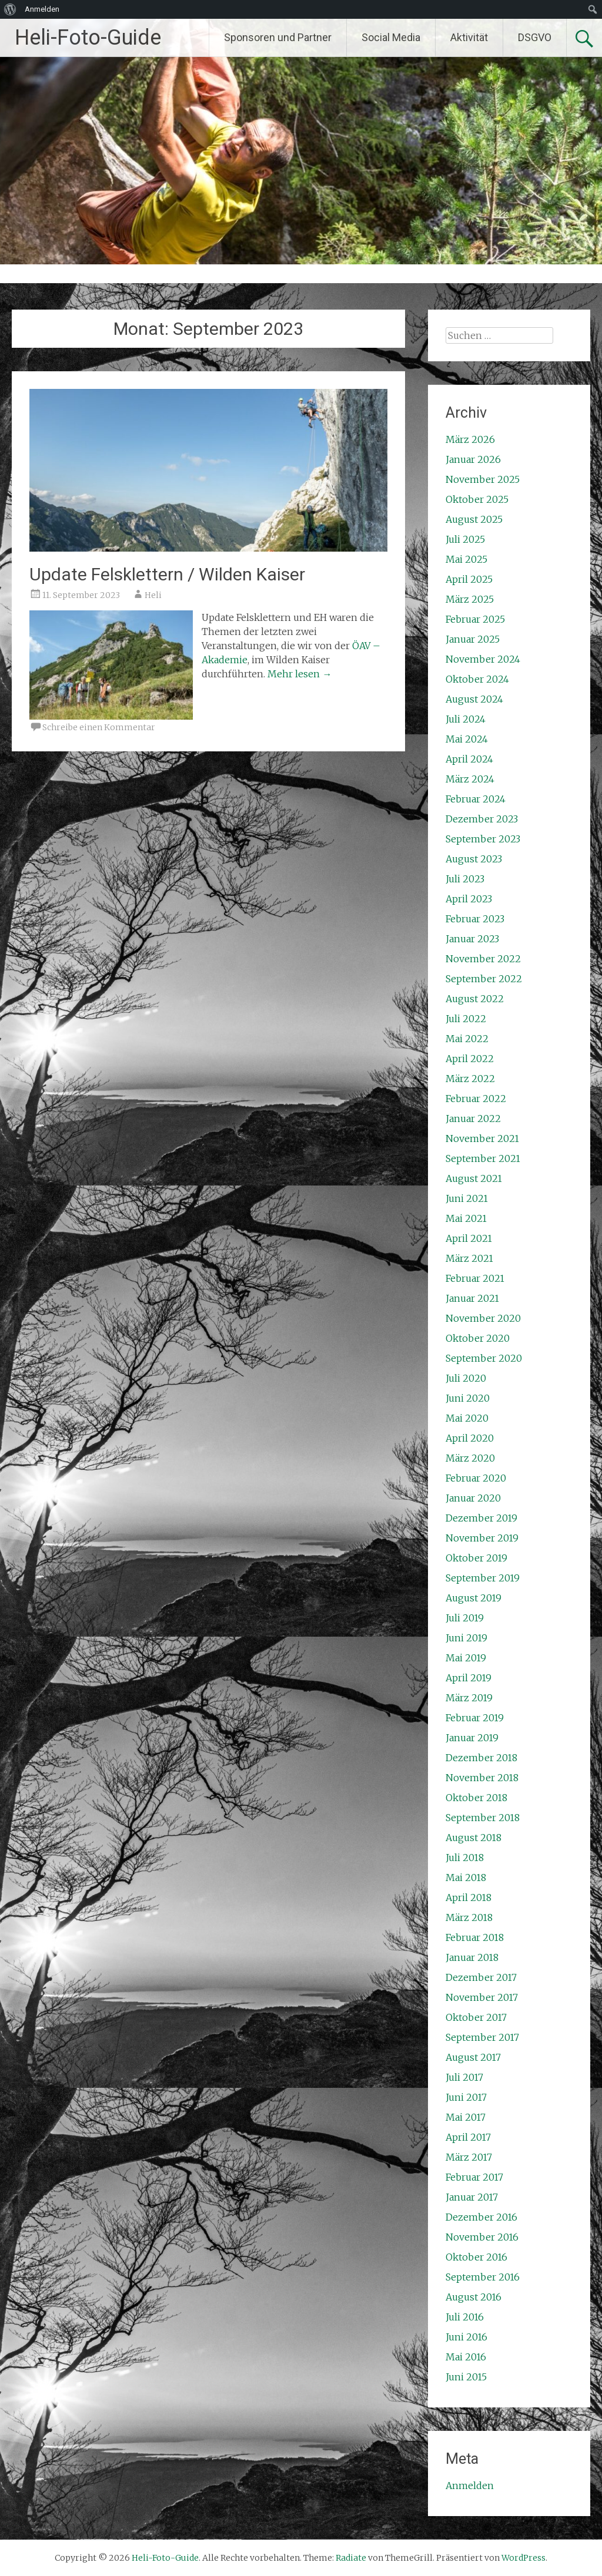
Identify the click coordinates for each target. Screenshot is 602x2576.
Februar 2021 (475, 1278)
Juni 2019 (466, 1638)
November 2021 (482, 1138)
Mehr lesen (299, 674)
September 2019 (483, 1578)
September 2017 (482, 2037)
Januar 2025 (473, 639)
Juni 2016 (466, 2337)
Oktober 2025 (477, 499)
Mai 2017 (466, 2117)
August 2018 (473, 1837)
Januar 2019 (472, 1738)
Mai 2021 (466, 1218)
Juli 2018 (465, 1857)
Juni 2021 (467, 1198)
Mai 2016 (466, 2357)
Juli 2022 (466, 1019)
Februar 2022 (476, 1098)
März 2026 (470, 439)
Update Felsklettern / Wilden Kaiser (167, 574)
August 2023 (474, 859)
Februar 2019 (475, 1718)
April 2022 (470, 1058)
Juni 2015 (466, 2377)
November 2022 (483, 959)
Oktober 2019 (476, 1558)
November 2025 (483, 479)
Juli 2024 (466, 719)
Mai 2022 (467, 1038)
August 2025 (474, 519)
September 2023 (483, 839)
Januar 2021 (472, 1298)
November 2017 (482, 1997)
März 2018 (469, 1917)
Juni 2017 (466, 2097)
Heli (153, 595)
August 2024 (474, 699)
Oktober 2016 (476, 2257)
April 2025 (469, 579)
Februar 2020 (476, 1478)
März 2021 (469, 1258)
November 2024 (483, 659)
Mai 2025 (466, 559)
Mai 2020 (467, 1418)
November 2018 (482, 1778)
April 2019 (468, 1678)
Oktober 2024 (477, 679)
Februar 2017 (474, 2177)
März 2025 (470, 599)
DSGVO (534, 37)
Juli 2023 (465, 879)
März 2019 (469, 1698)
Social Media (391, 37)
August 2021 (474, 1178)
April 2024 (469, 759)
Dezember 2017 (481, 1977)
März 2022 (470, 1078)
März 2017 (469, 2157)
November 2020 (483, 1318)
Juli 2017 (464, 2077)
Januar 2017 (472, 2197)
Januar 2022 (473, 1118)
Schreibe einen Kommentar (98, 727)
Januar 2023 (472, 939)
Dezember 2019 (481, 1518)
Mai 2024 (467, 739)
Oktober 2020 (478, 1338)
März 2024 (470, 779)
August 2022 (475, 999)
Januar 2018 (472, 1957)
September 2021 (483, 1158)
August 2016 (473, 2297)
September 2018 (483, 1817)
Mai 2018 (466, 1877)
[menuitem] (10, 9)
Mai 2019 (466, 1658)
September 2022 (484, 979)
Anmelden (470, 2485)
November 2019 (482, 1538)
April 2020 (470, 1438)
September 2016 (483, 2277)
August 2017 (473, 2057)
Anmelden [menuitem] (42, 9)
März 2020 (470, 1458)
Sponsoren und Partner (278, 37)
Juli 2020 (466, 1378)
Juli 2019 (465, 1618)
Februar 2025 (475, 619)
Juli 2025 (465, 539)
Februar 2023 (475, 919)
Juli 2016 (465, 2317)
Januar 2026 (473, 459)
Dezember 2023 (482, 819)
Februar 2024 (476, 799)
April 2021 (469, 1238)
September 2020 (484, 1358)
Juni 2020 (468, 1398)
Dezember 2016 (481, 2217)
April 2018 (468, 1897)
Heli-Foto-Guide (88, 37)
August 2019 (473, 1598)
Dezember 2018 (481, 1758)
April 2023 (469, 899)
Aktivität (469, 37)
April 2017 (468, 2137)
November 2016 (482, 2237)
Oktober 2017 (476, 2017)
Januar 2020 (473, 1498)
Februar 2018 (475, 1937)
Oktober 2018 (476, 1797)
